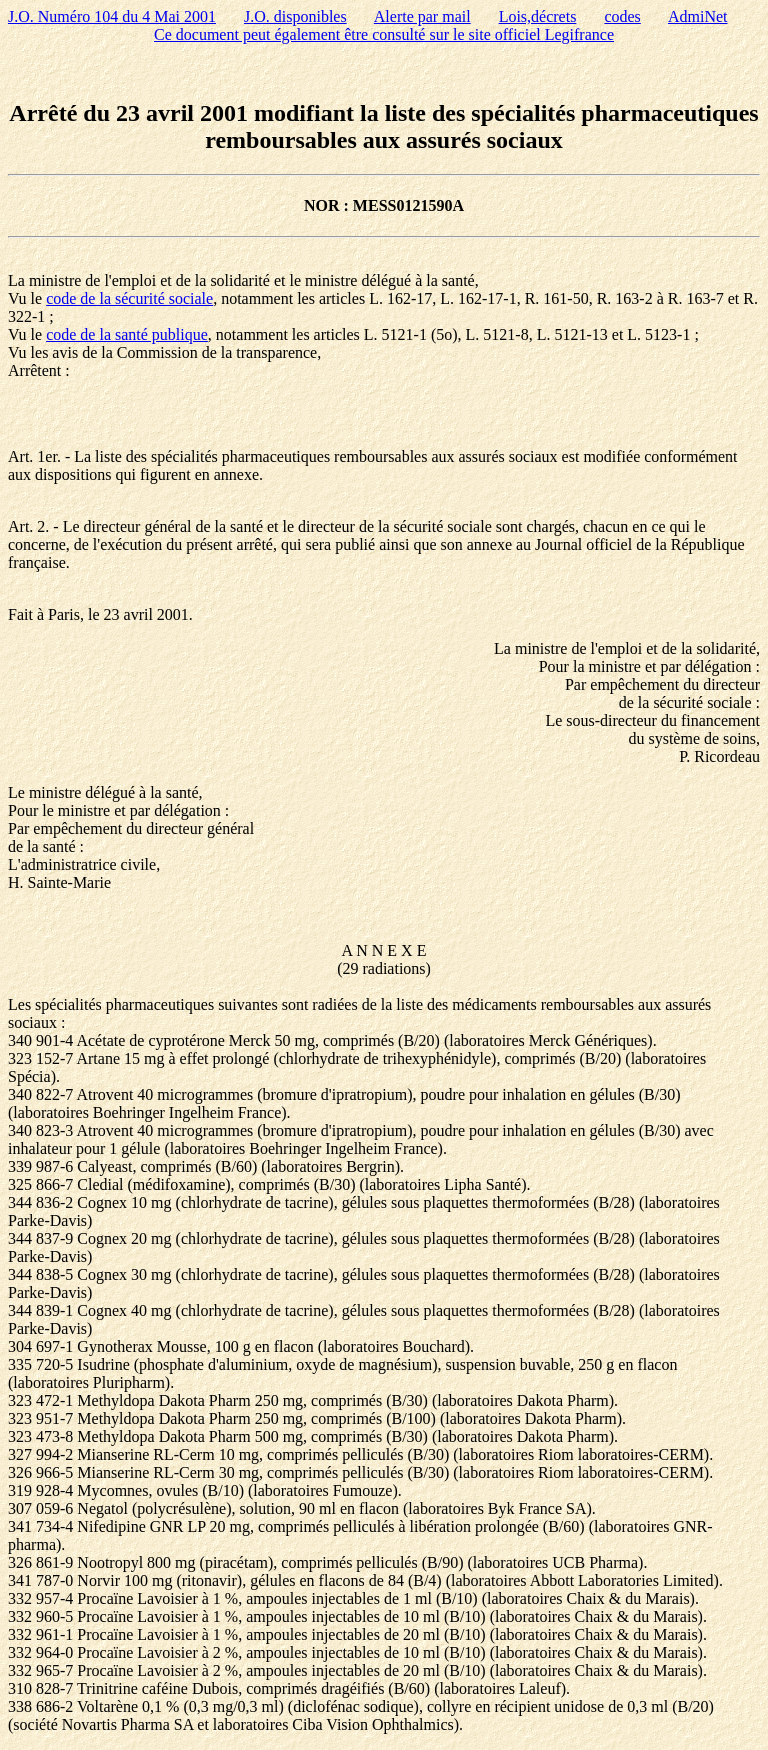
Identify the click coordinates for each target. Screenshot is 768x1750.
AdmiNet (698, 16)
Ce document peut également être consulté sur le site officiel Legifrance (384, 34)
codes (622, 16)
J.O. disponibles (295, 16)
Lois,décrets (538, 16)
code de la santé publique (127, 334)
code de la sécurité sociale (129, 298)
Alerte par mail (422, 16)
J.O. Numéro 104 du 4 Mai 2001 (112, 16)
